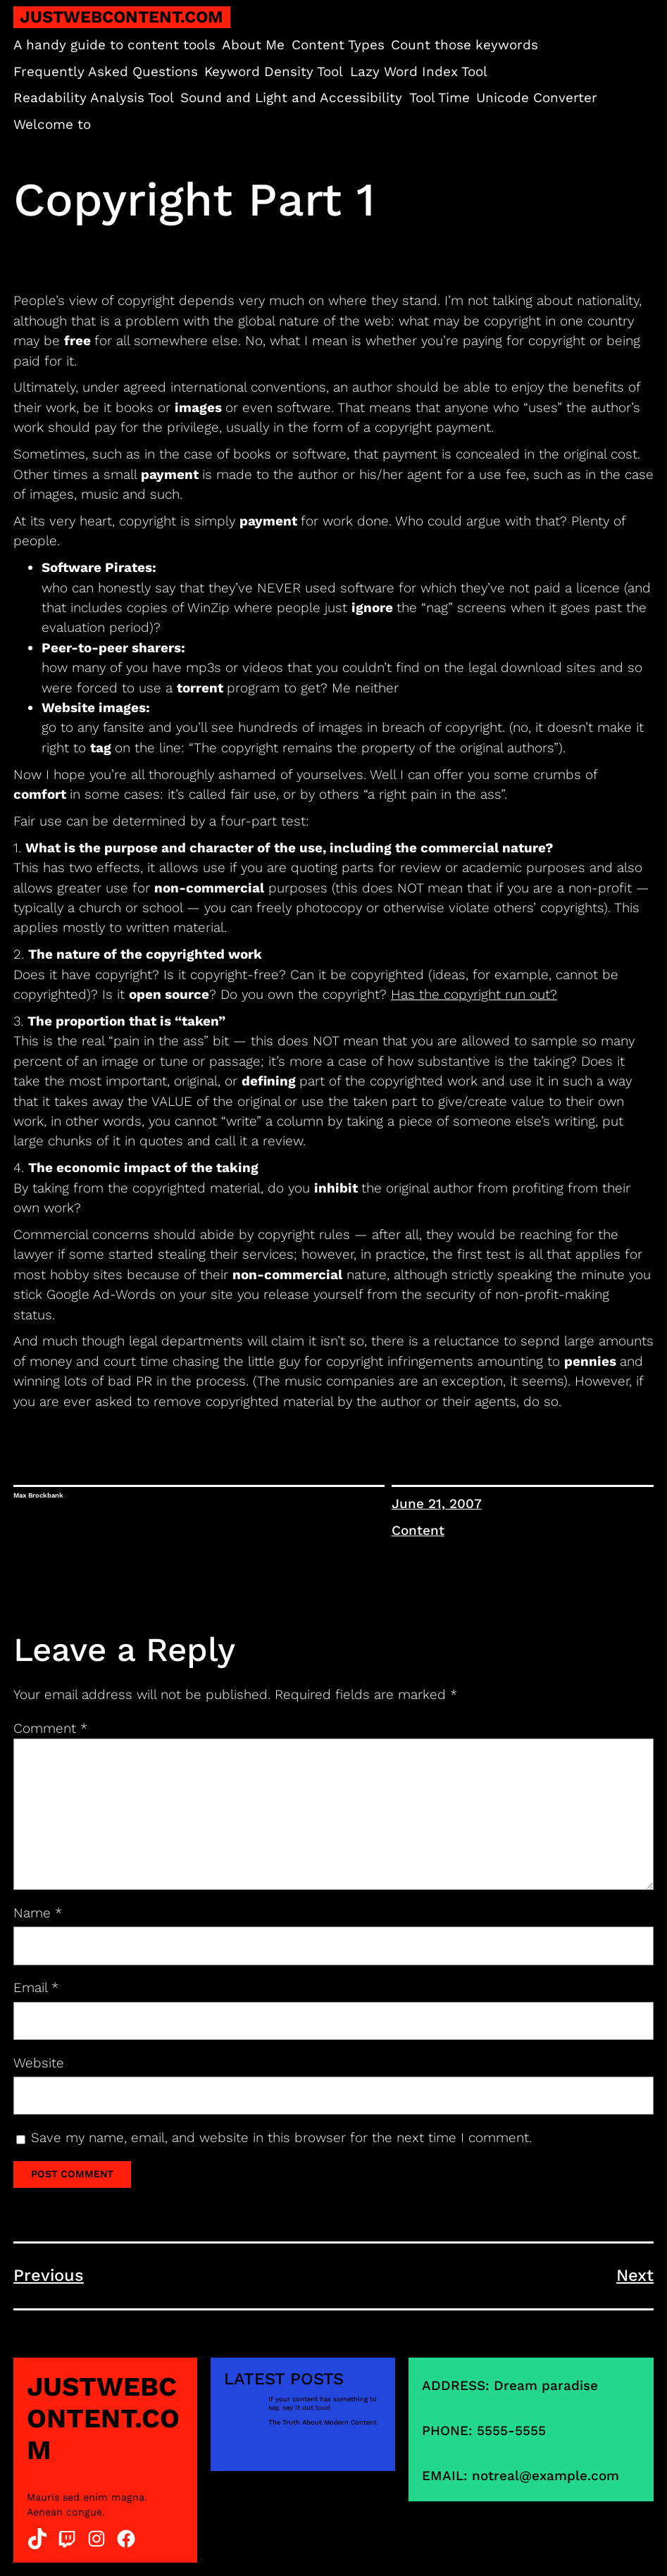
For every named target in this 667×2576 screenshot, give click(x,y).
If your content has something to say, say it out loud (322, 2402)
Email (35, 1987)
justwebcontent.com (121, 17)
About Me (253, 45)
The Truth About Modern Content (322, 2422)
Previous (48, 2275)
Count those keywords (464, 45)
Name (37, 1913)
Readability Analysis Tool (93, 97)
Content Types (338, 45)
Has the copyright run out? (474, 994)
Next (635, 2275)
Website (38, 2063)
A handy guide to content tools (114, 45)
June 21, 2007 (437, 1503)
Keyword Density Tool (273, 71)
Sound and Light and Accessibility (291, 97)
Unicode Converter (536, 97)
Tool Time (439, 97)
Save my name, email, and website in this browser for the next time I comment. (281, 2137)
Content (418, 1530)
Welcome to (52, 124)
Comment (50, 1728)
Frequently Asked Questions (105, 71)
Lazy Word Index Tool (418, 71)
